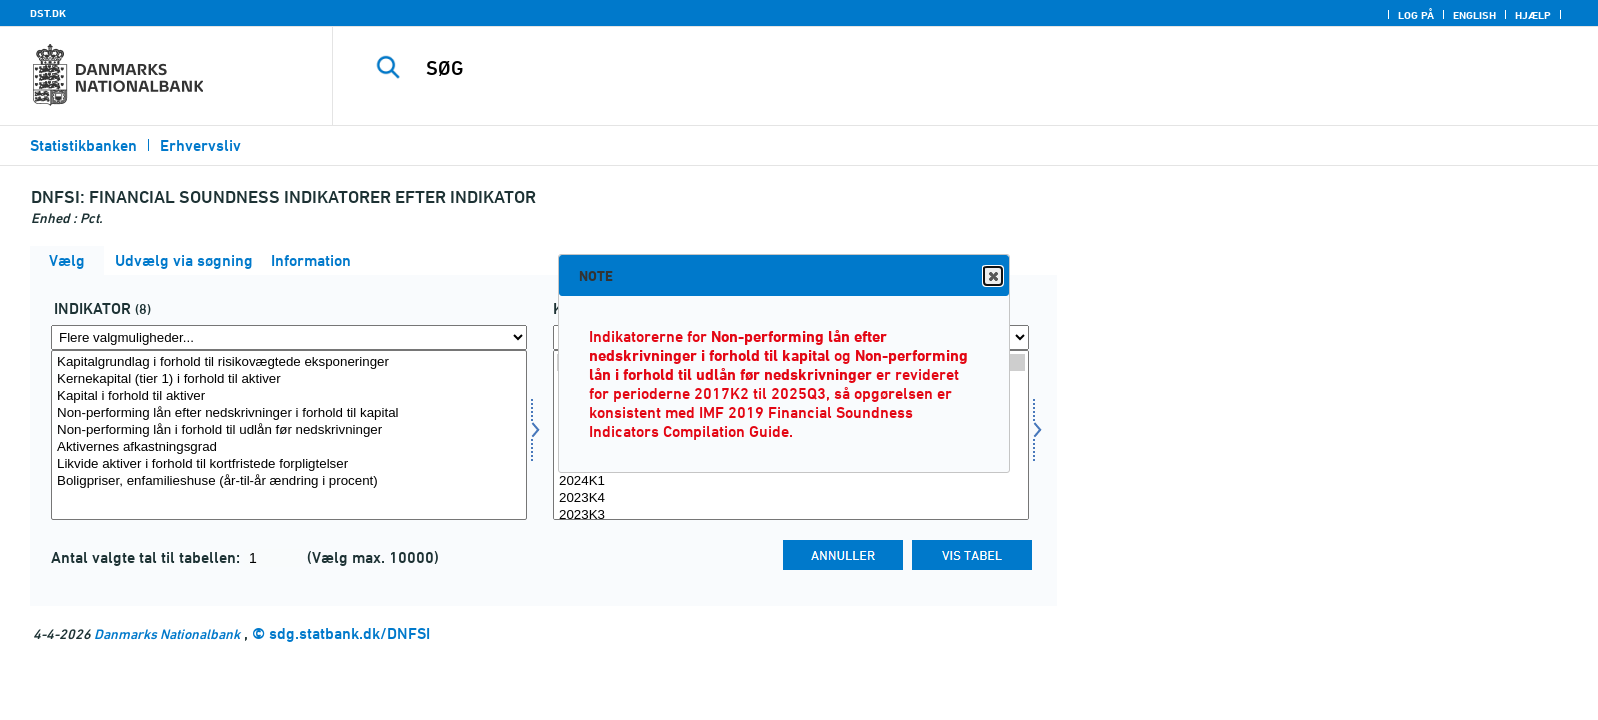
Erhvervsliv (200, 145)
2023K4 (791, 498)
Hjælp (1533, 15)
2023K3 (791, 515)
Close (992, 276)
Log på (1416, 15)
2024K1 (791, 481)
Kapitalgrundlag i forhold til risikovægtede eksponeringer (289, 362)
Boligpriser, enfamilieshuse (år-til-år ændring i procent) (289, 481)
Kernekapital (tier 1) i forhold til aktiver (289, 379)
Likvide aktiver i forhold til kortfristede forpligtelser (289, 464)
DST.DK (48, 13)
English (1474, 15)
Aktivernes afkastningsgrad (289, 447)
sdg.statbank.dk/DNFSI (349, 633)
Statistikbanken (83, 145)
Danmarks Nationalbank (167, 633)
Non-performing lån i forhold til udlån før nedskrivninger (289, 430)
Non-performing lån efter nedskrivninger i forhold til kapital (289, 413)
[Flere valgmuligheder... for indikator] (289, 337)
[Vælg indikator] (289, 435)
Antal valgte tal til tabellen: (147, 557)
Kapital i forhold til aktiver (289, 396)
